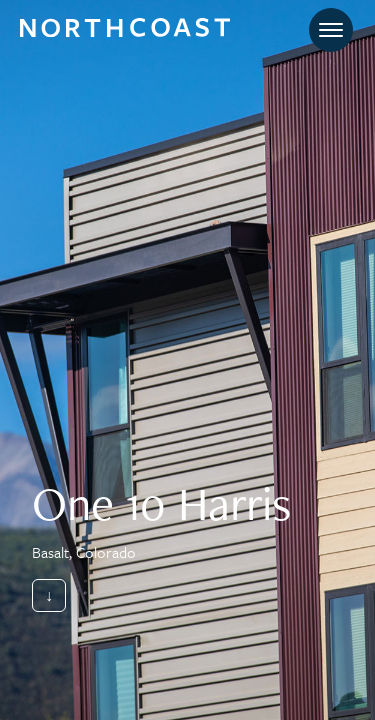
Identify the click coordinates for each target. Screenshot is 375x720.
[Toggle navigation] (331, 30)
